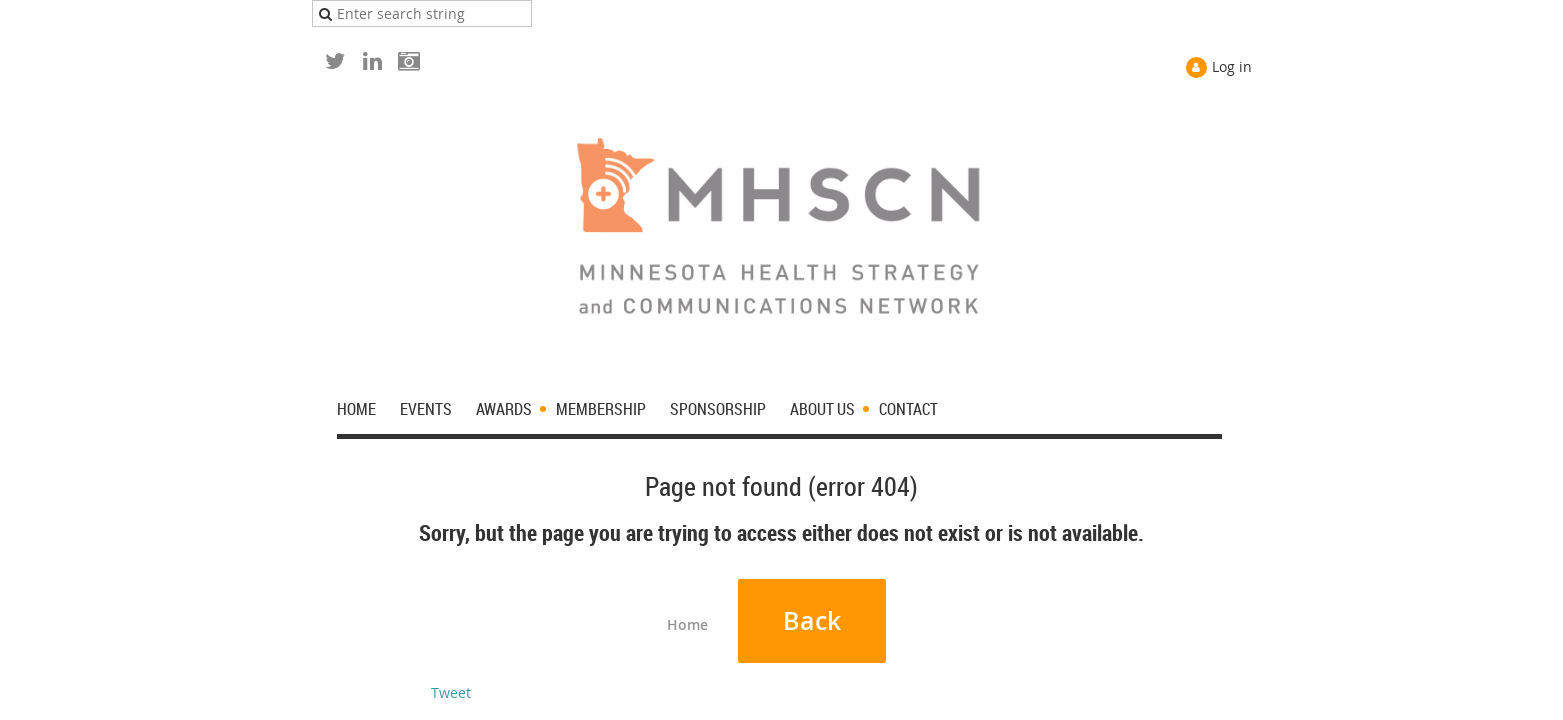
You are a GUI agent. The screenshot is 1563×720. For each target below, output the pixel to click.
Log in (1232, 66)
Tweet (451, 692)
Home (687, 624)
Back (812, 621)
